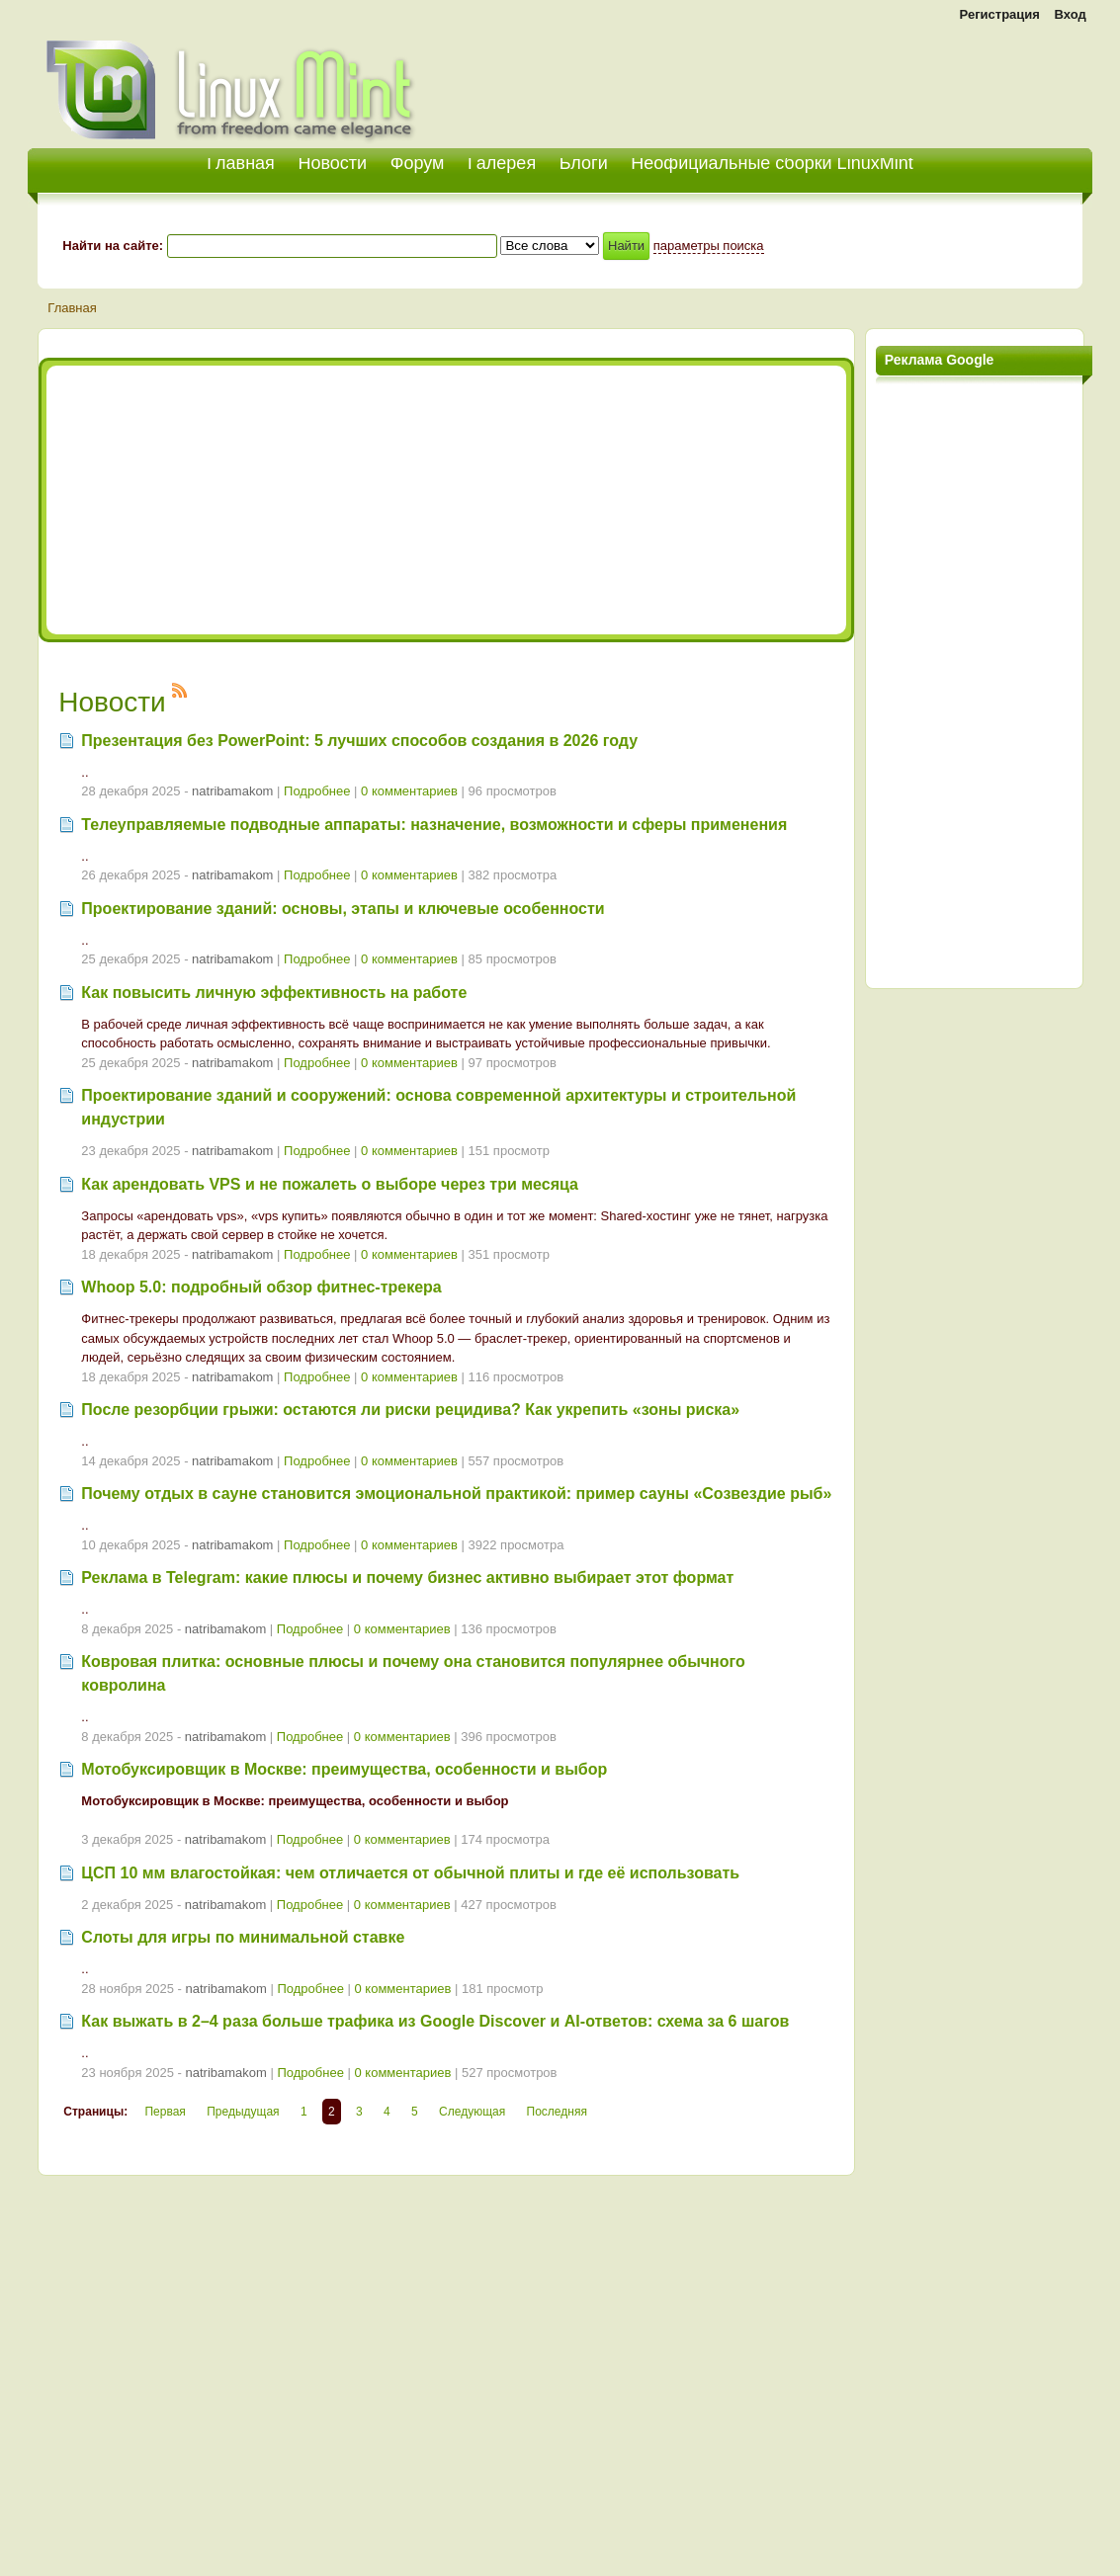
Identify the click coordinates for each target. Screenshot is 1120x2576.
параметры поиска (708, 245)
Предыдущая (243, 2112)
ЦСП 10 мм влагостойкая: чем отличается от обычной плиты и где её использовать (410, 1873)
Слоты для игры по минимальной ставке (242, 1937)
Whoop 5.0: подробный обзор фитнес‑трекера (261, 1287)
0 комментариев (409, 791)
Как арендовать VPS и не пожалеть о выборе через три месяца (329, 1184)
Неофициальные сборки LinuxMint (771, 163)
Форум (417, 163)
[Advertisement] (861, 79)
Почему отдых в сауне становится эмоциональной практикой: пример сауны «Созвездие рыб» (456, 1493)
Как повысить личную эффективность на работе (274, 992)
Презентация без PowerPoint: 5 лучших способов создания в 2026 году (359, 740)
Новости (332, 163)
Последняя (557, 2112)
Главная (71, 307)
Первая (164, 2112)
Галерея (502, 163)
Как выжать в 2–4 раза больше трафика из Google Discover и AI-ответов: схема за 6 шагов (435, 2021)
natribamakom (232, 791)
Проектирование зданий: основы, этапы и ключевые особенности (342, 908)
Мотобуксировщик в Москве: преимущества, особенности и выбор (344, 1769)
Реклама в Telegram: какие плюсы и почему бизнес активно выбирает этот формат (407, 1577)
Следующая (472, 2112)
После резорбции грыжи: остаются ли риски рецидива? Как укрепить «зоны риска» (410, 1409)
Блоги (584, 163)
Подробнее (317, 791)
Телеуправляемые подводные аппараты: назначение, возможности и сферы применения (434, 824)
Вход (1070, 14)
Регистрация (1000, 14)
